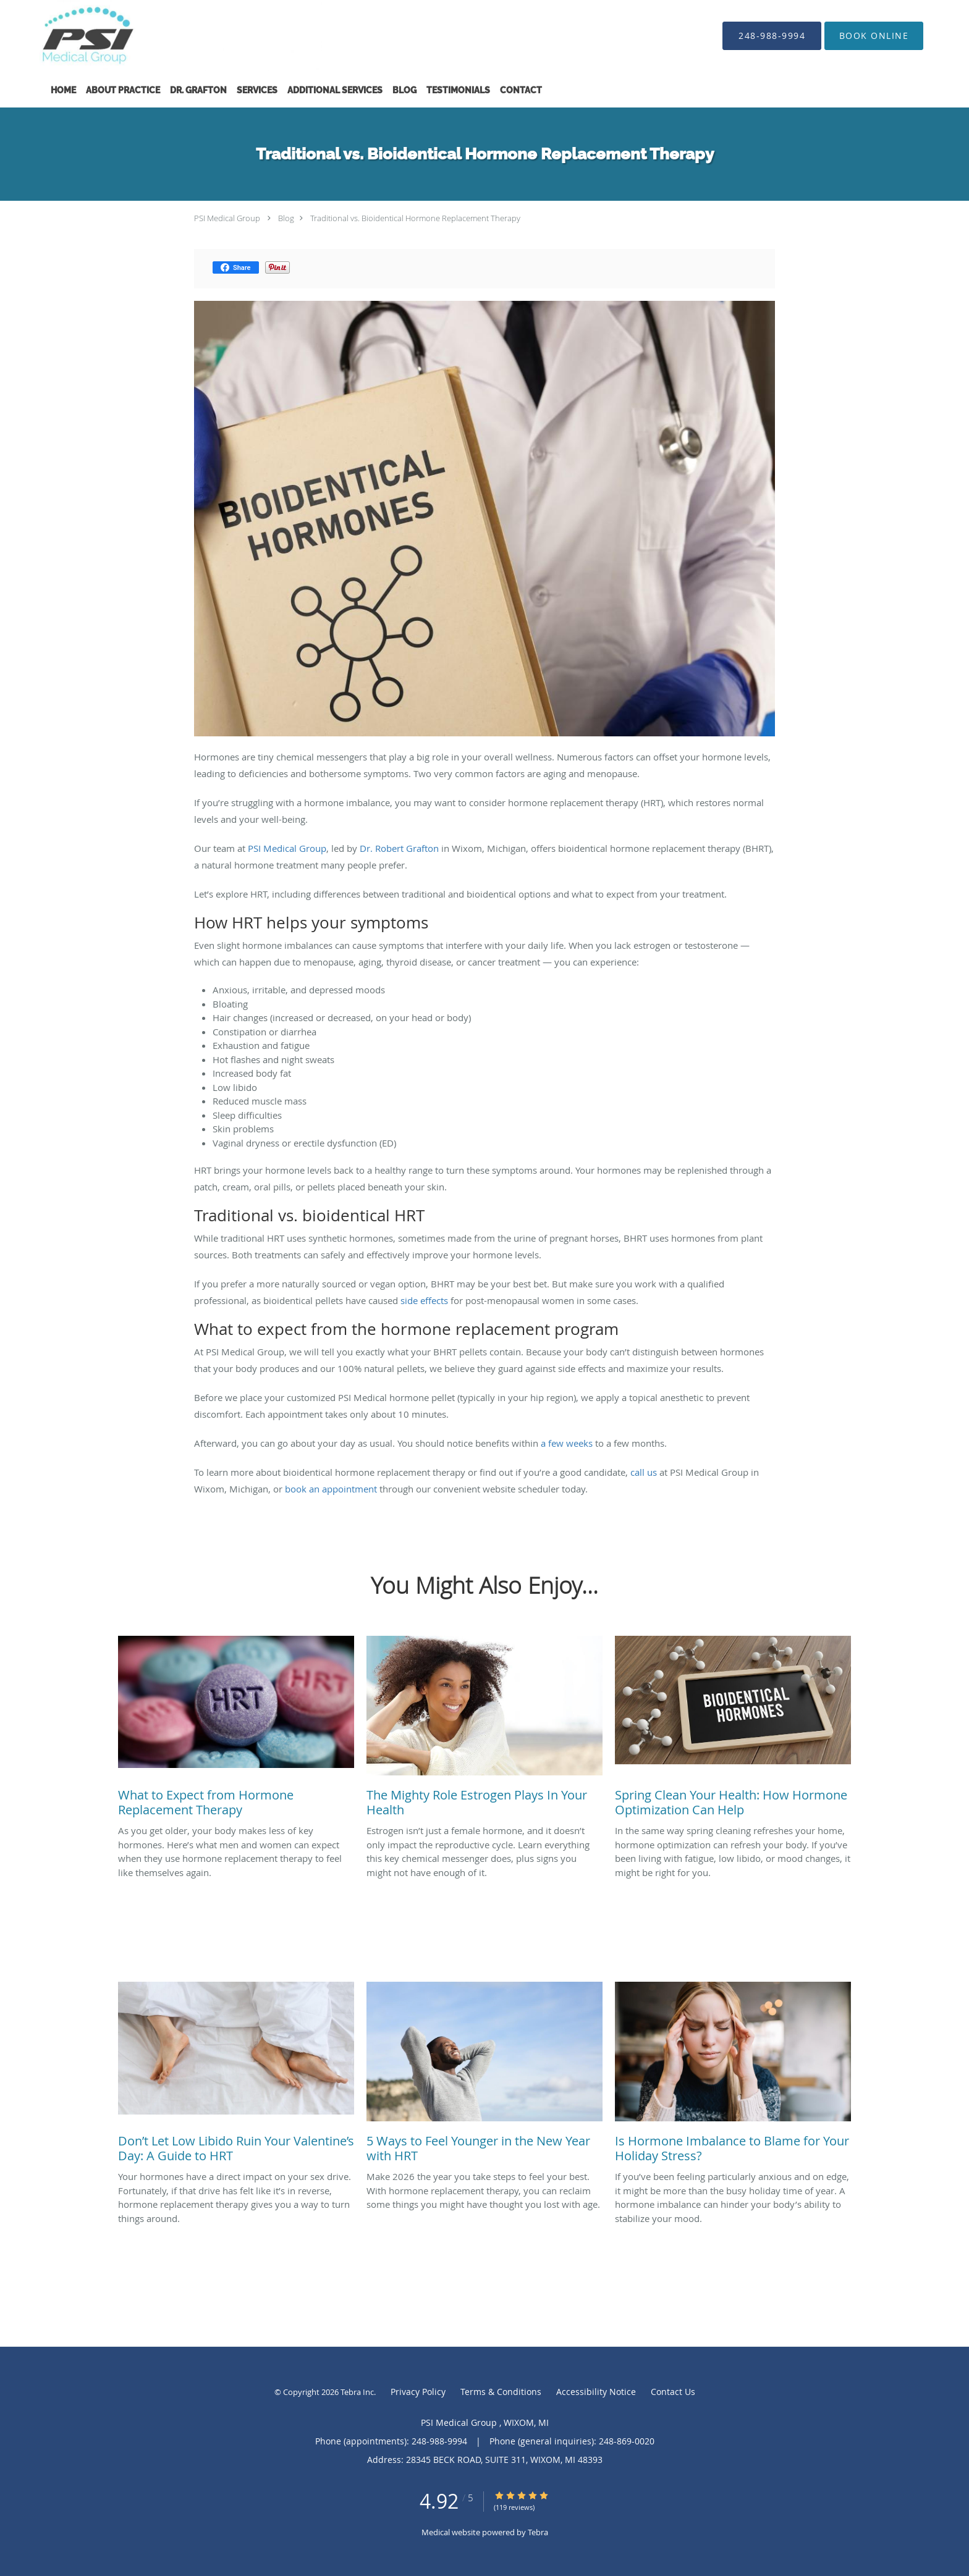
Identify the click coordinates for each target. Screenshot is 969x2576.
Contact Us (673, 2391)
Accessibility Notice (596, 2391)
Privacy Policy (418, 2391)
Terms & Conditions (500, 2391)
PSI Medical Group (228, 218)
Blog (286, 218)
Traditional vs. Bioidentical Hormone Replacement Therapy (415, 218)
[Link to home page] (162, 35)
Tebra (538, 2532)
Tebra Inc (357, 2391)
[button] (873, 36)
